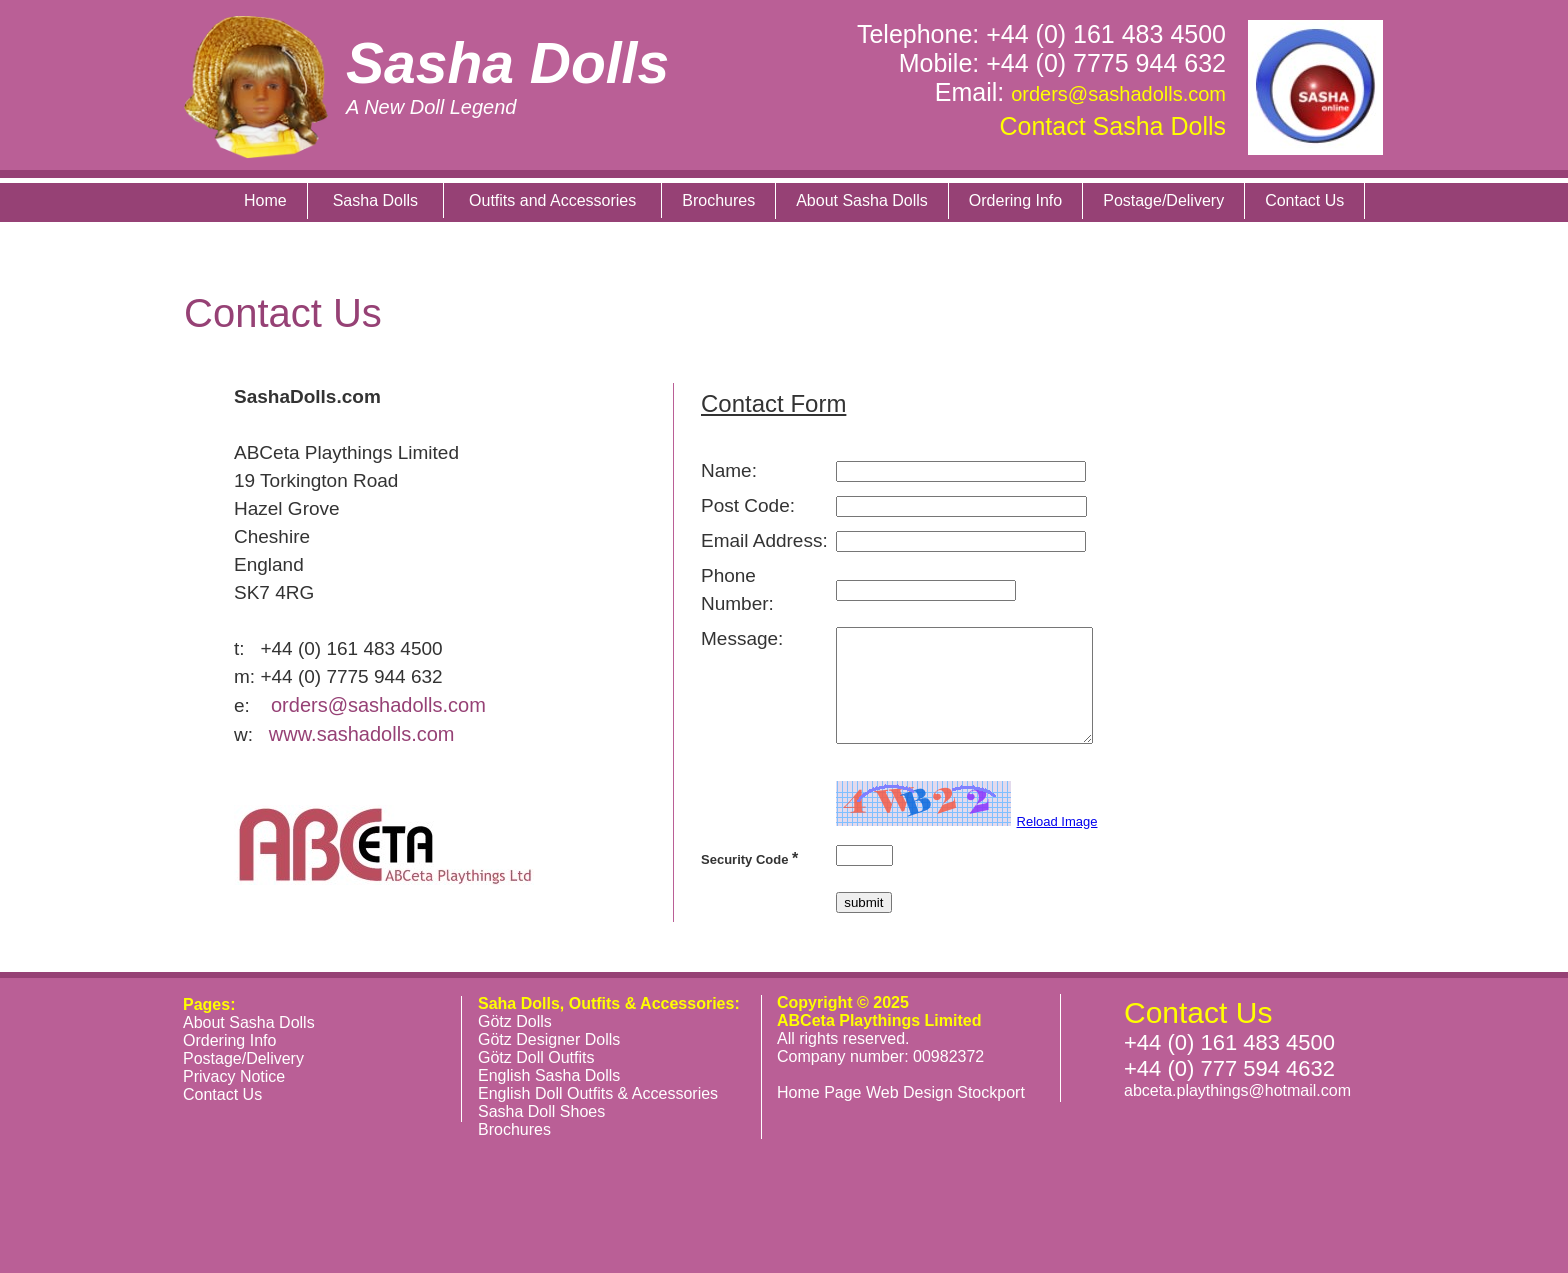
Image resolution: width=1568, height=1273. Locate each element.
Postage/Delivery (1163, 200)
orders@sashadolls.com (1118, 94)
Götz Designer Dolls (549, 1039)
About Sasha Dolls (862, 200)
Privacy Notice (234, 1076)
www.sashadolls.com (362, 734)
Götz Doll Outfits (536, 1057)
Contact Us (1304, 200)
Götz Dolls (515, 1021)
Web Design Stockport (945, 1092)
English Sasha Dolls (549, 1075)
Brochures (718, 200)
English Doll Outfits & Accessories (598, 1093)
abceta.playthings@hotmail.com (1237, 1090)
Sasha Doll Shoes (541, 1111)
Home (265, 200)
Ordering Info (1015, 200)
